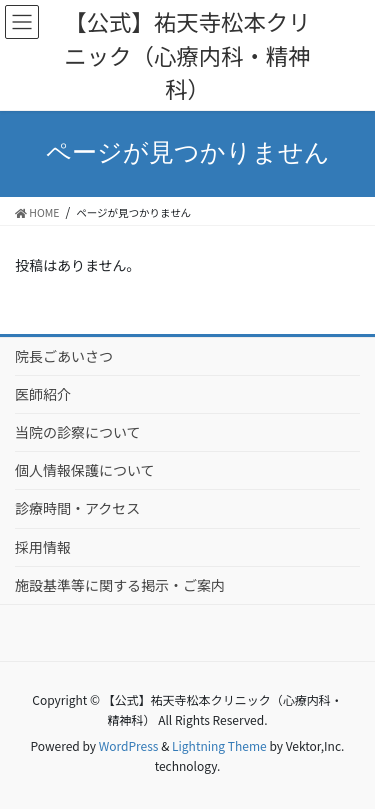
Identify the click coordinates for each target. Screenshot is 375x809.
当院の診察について (78, 432)
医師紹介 (43, 394)
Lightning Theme (219, 745)
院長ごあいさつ (64, 356)
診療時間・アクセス (77, 508)
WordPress (129, 745)
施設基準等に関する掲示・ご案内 (120, 585)
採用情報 (43, 547)
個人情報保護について (85, 470)
